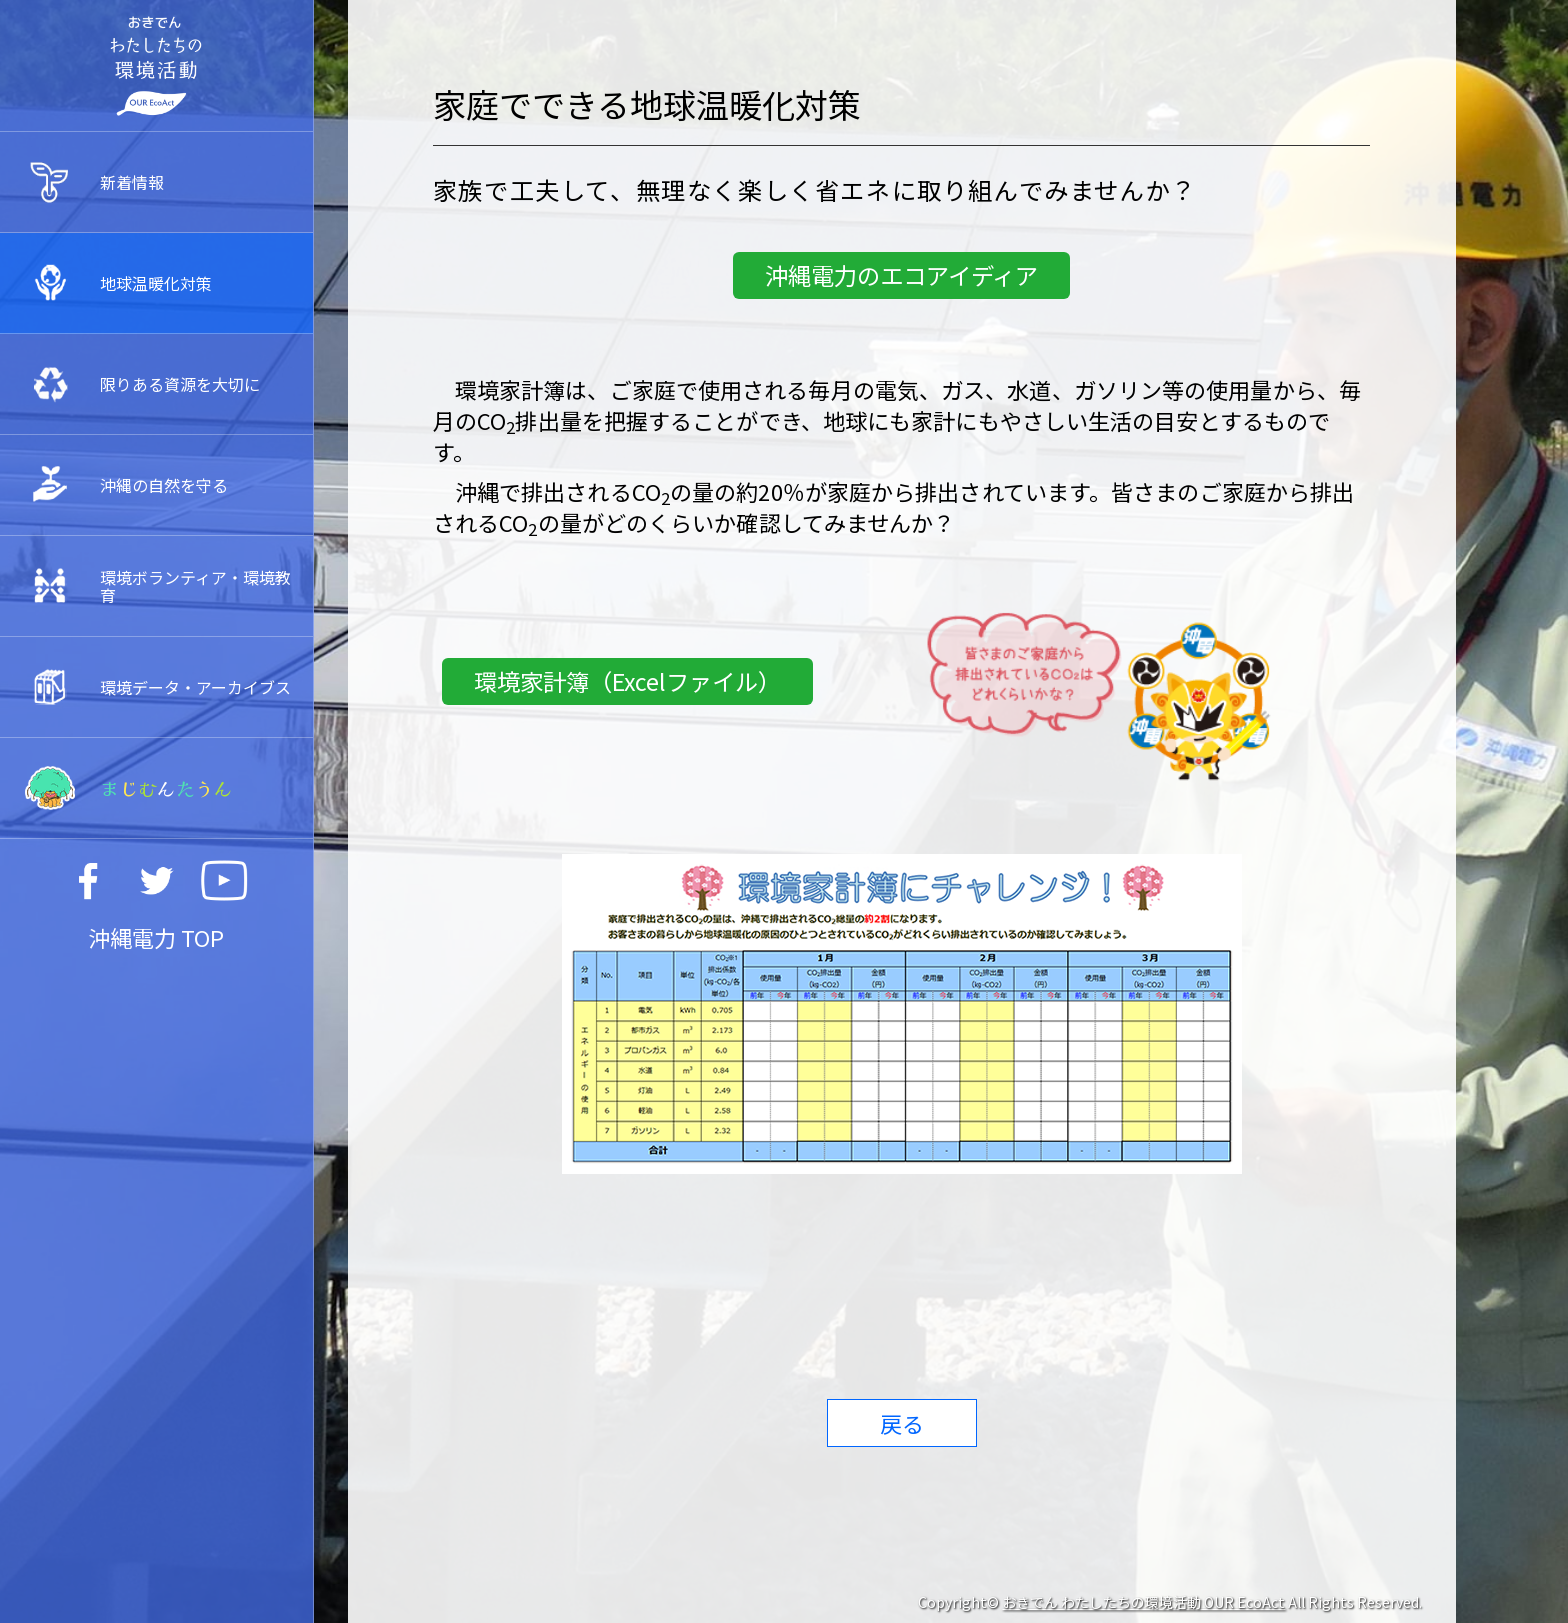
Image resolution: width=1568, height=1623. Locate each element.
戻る (902, 1423)
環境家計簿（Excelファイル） (627, 681)
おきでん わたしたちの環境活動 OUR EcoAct (1143, 1602)
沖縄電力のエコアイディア (901, 275)
